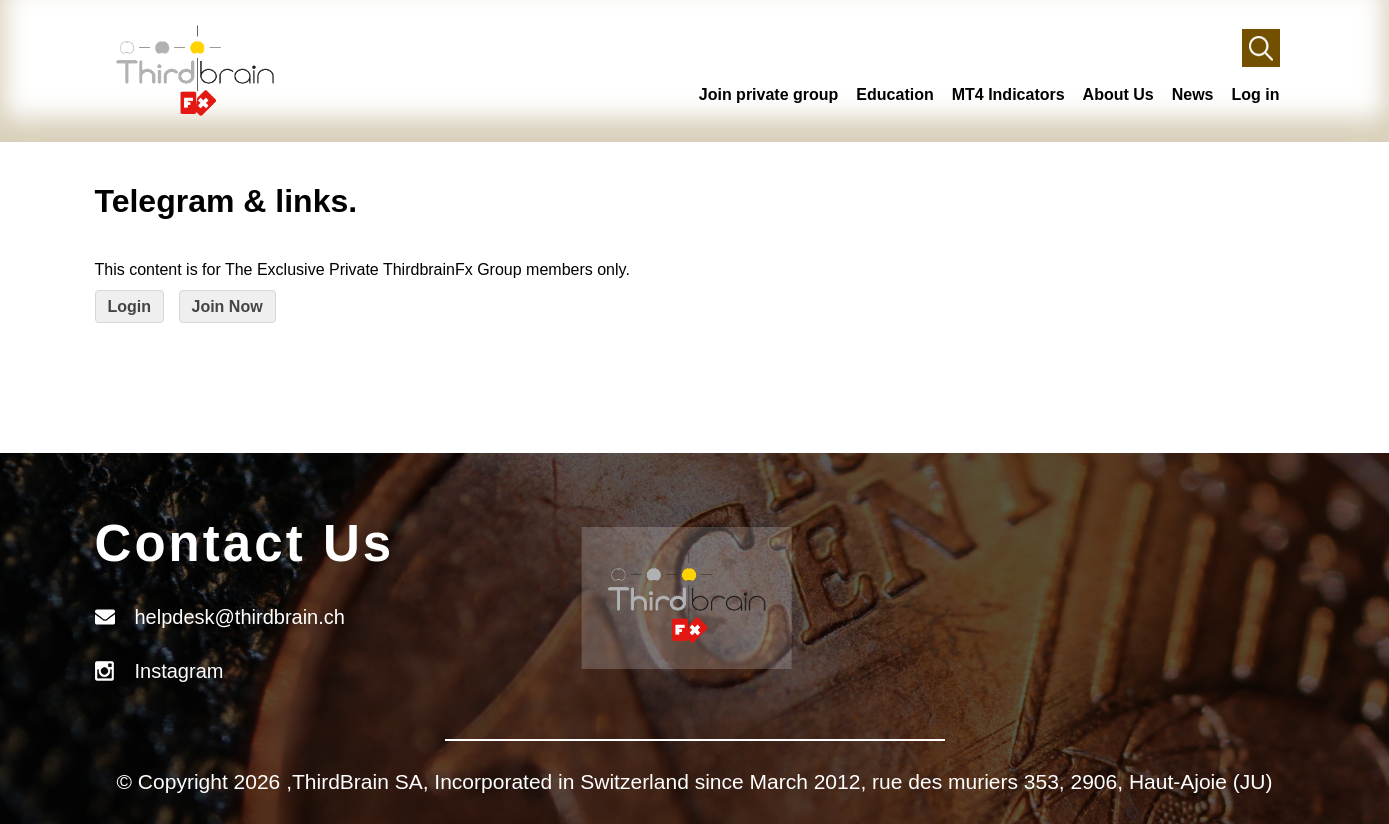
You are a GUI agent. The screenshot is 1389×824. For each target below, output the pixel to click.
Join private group (769, 94)
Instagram (179, 671)
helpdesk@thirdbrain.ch (240, 617)
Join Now (227, 306)
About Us (1118, 94)
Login (130, 306)
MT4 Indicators (1008, 94)
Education (894, 94)
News (1193, 94)
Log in (1256, 94)
